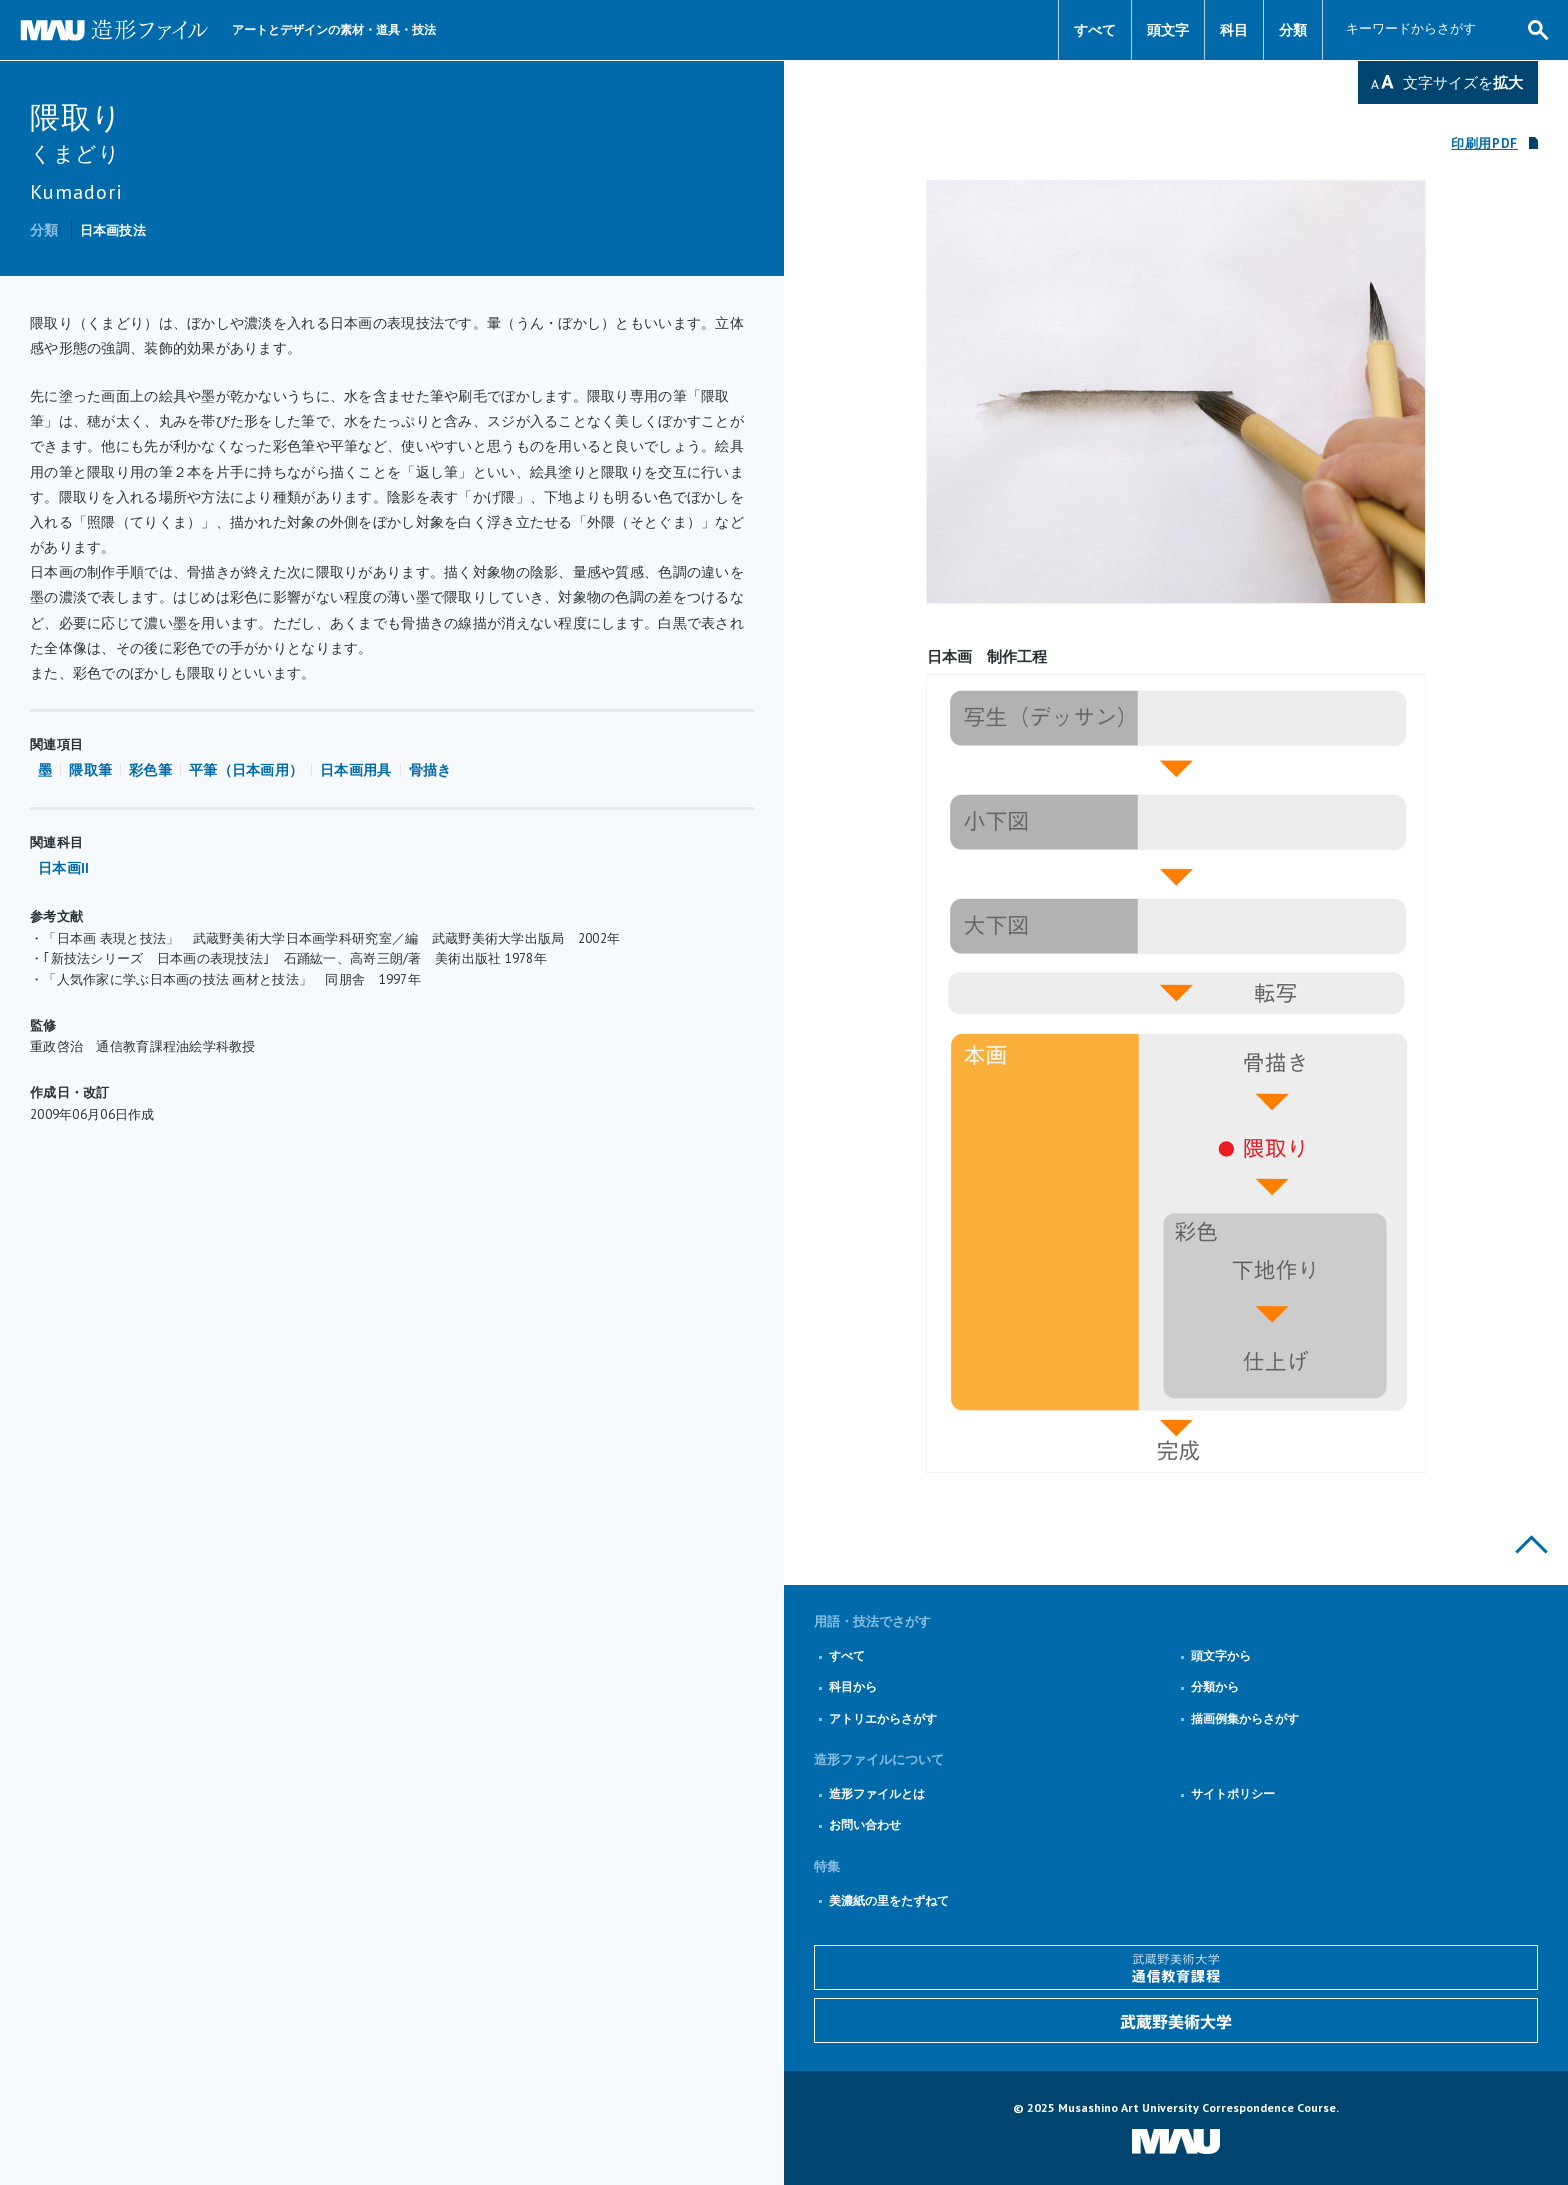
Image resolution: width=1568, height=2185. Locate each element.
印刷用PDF (1484, 143)
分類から (1215, 1686)
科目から (853, 1686)
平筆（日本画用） (246, 770)
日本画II (63, 868)
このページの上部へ (1531, 1544)
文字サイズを (1463, 82)
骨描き (430, 770)
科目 (1234, 30)
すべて (1095, 30)
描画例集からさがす (1245, 1718)
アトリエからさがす (883, 1718)
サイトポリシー (1233, 1793)
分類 (1293, 30)
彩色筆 (150, 770)
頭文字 (1168, 30)
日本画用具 (355, 770)
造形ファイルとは (877, 1793)
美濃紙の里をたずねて (889, 1900)
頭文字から (1221, 1655)
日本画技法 (113, 230)
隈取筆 (90, 770)
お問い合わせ (865, 1824)
